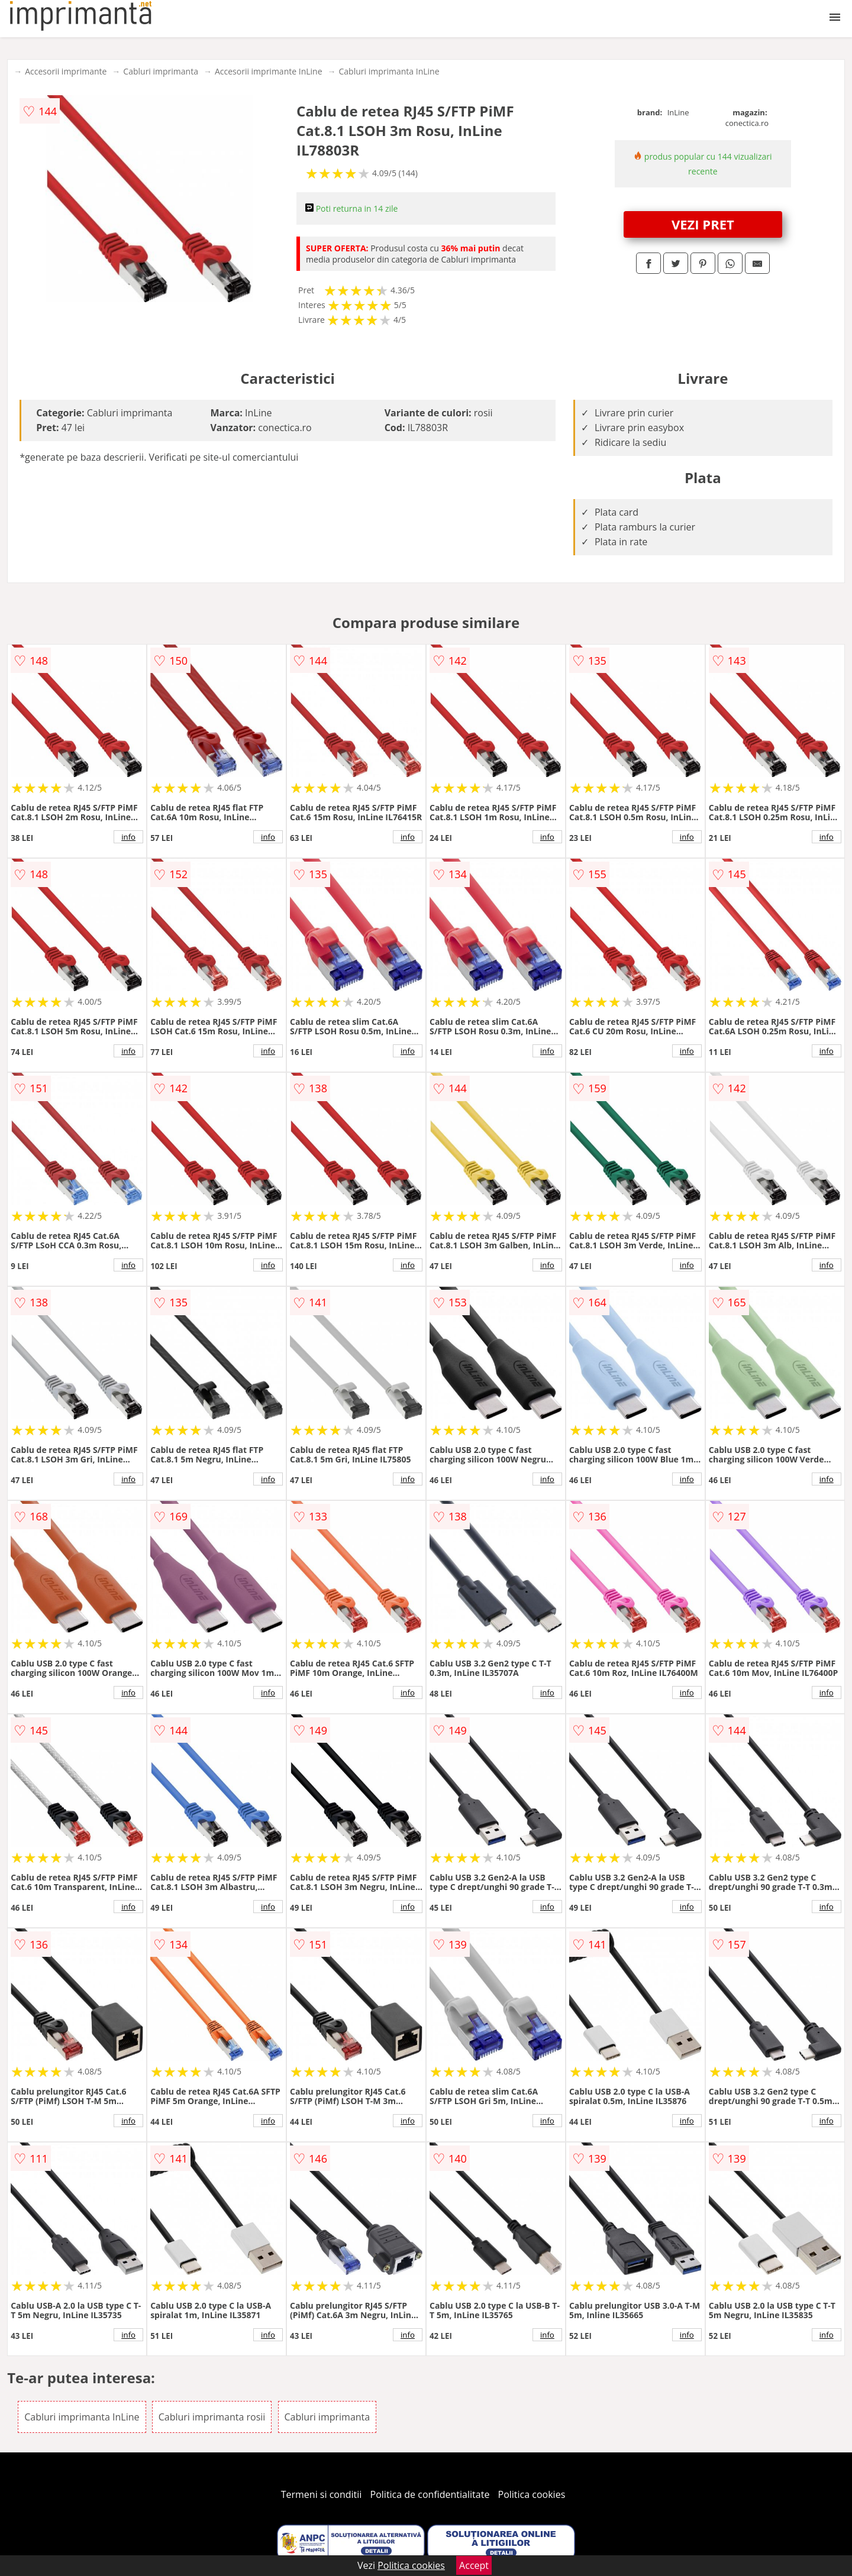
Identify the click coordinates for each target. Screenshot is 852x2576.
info (128, 836)
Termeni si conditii (321, 2494)
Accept (474, 2565)
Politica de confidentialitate (430, 2494)
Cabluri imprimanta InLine (389, 71)
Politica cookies (532, 2494)
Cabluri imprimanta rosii (212, 2416)
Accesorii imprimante (65, 71)
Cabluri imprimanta (160, 71)
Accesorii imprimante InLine (268, 71)
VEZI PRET (703, 224)
